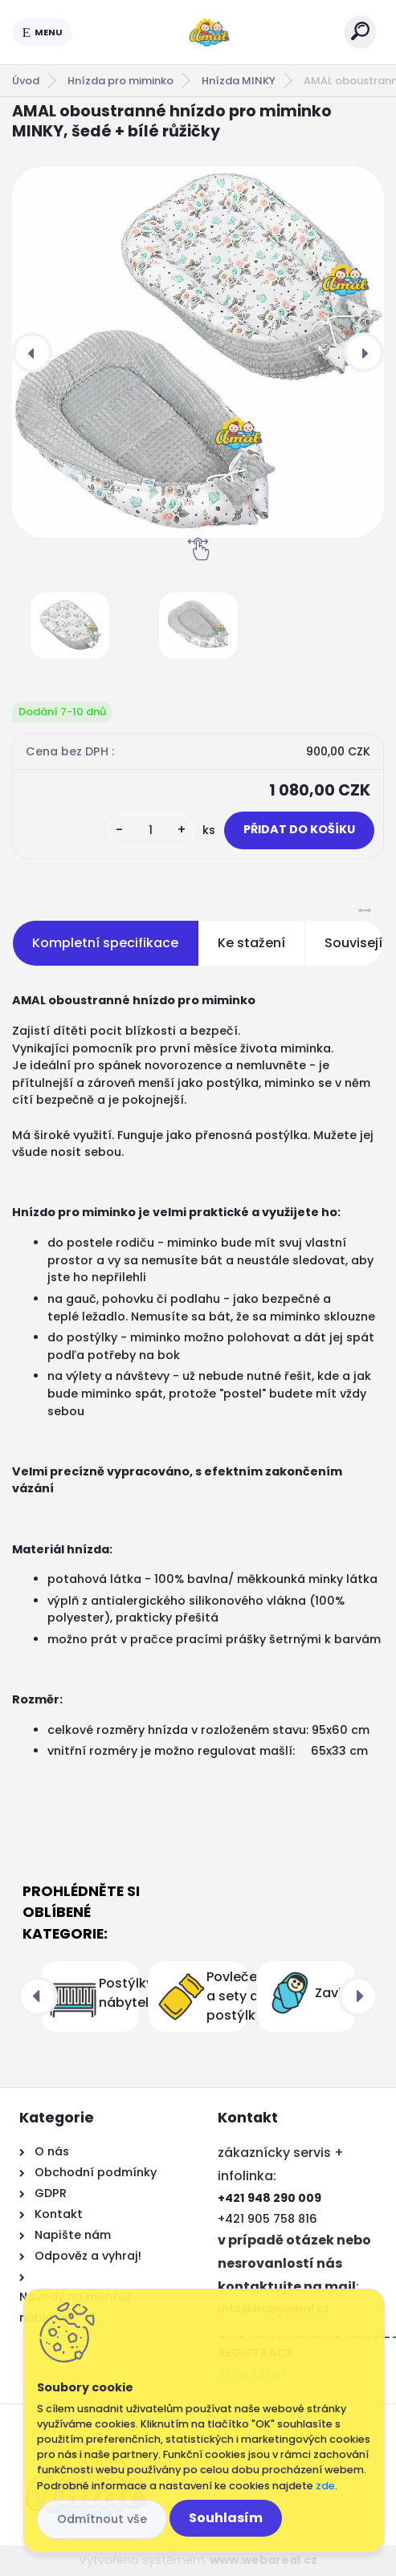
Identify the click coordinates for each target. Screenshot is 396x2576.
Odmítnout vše (102, 2519)
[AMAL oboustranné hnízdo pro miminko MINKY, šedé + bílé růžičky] (198, 352)
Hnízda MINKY (239, 80)
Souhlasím (226, 2518)
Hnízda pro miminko (120, 80)
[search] (360, 31)
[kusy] (151, 830)
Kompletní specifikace (105, 943)
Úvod (25, 80)
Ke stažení (251, 943)
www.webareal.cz (263, 2560)
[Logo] (209, 32)
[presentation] (32, 352)
